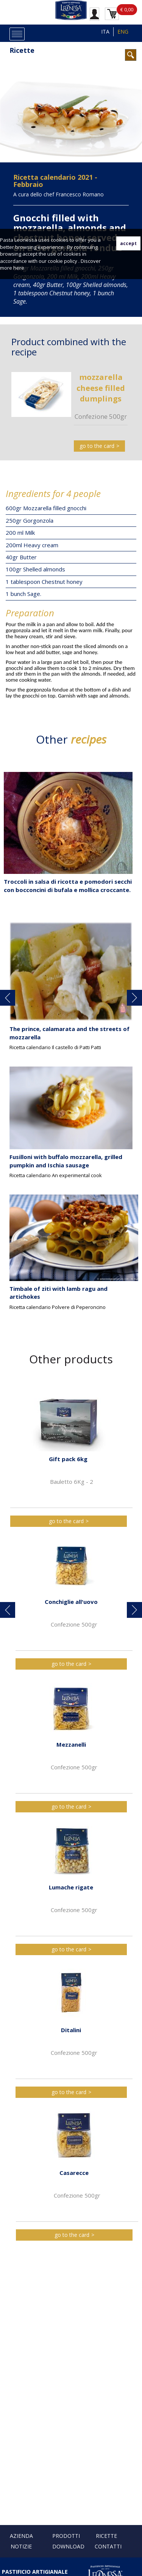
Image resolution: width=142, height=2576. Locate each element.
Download (68, 2546)
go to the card (97, 445)
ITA (105, 31)
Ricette (21, 50)
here (18, 267)
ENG (122, 31)
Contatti (108, 2546)
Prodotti (66, 2535)
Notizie (21, 2546)
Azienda (21, 2535)
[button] (7, 998)
